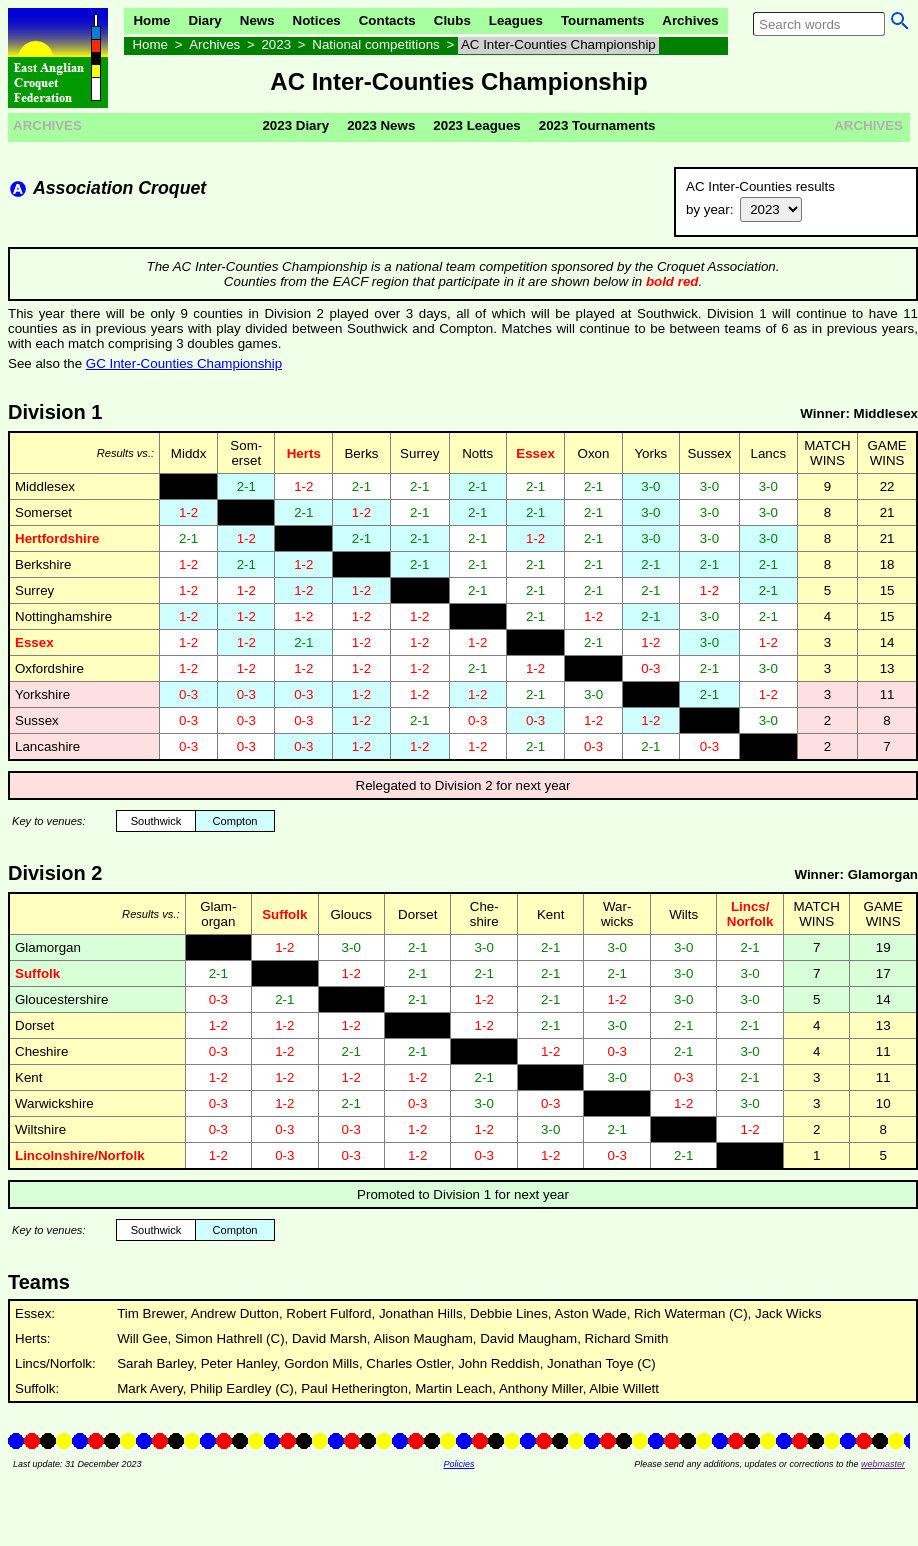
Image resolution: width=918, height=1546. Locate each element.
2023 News (381, 125)
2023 (276, 44)
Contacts (387, 20)
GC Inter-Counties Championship (184, 363)
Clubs (452, 20)
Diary (204, 20)
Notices (317, 20)
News (257, 20)
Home (151, 20)
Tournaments (602, 20)
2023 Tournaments (597, 125)
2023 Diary (295, 125)
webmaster (883, 1464)
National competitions (375, 44)
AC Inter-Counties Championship (558, 44)
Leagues (516, 20)
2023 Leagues (476, 125)
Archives (690, 20)
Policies (458, 1464)
